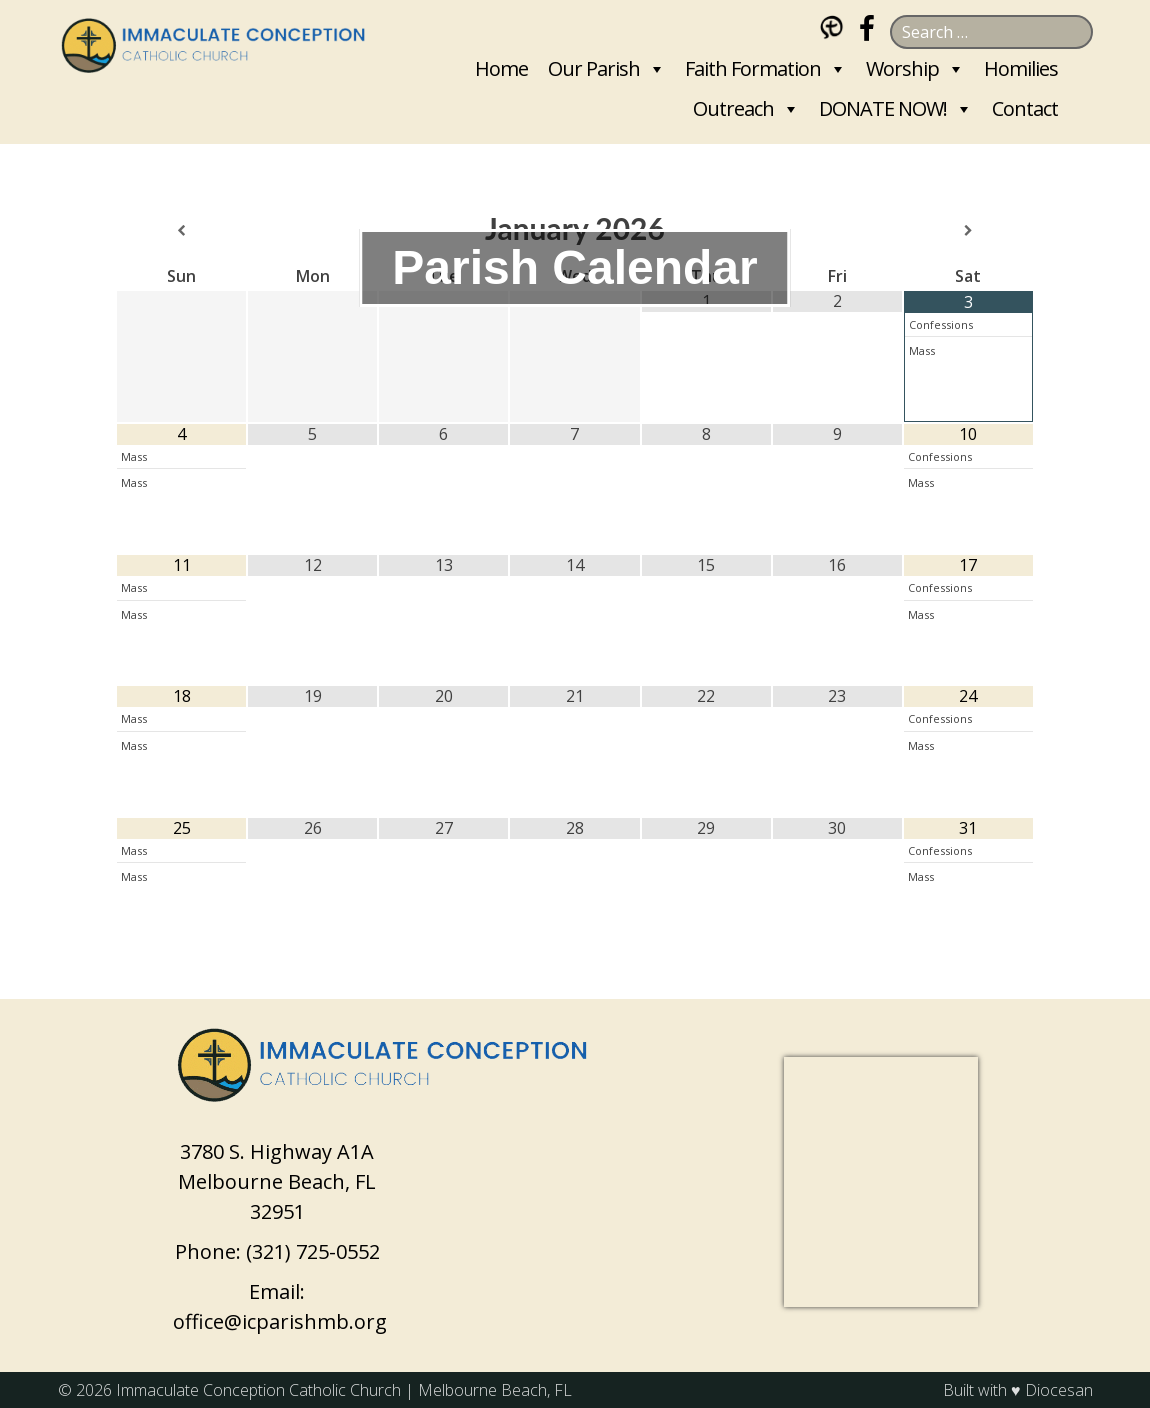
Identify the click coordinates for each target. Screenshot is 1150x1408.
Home (501, 68)
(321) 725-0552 (313, 1251)
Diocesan (1059, 1390)
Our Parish (594, 68)
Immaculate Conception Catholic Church (258, 1390)
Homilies (1021, 68)
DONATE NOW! (883, 108)
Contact (1025, 108)
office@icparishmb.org (280, 1321)
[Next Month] (968, 231)
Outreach (733, 108)
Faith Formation (753, 68)
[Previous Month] (181, 231)
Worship (902, 68)
